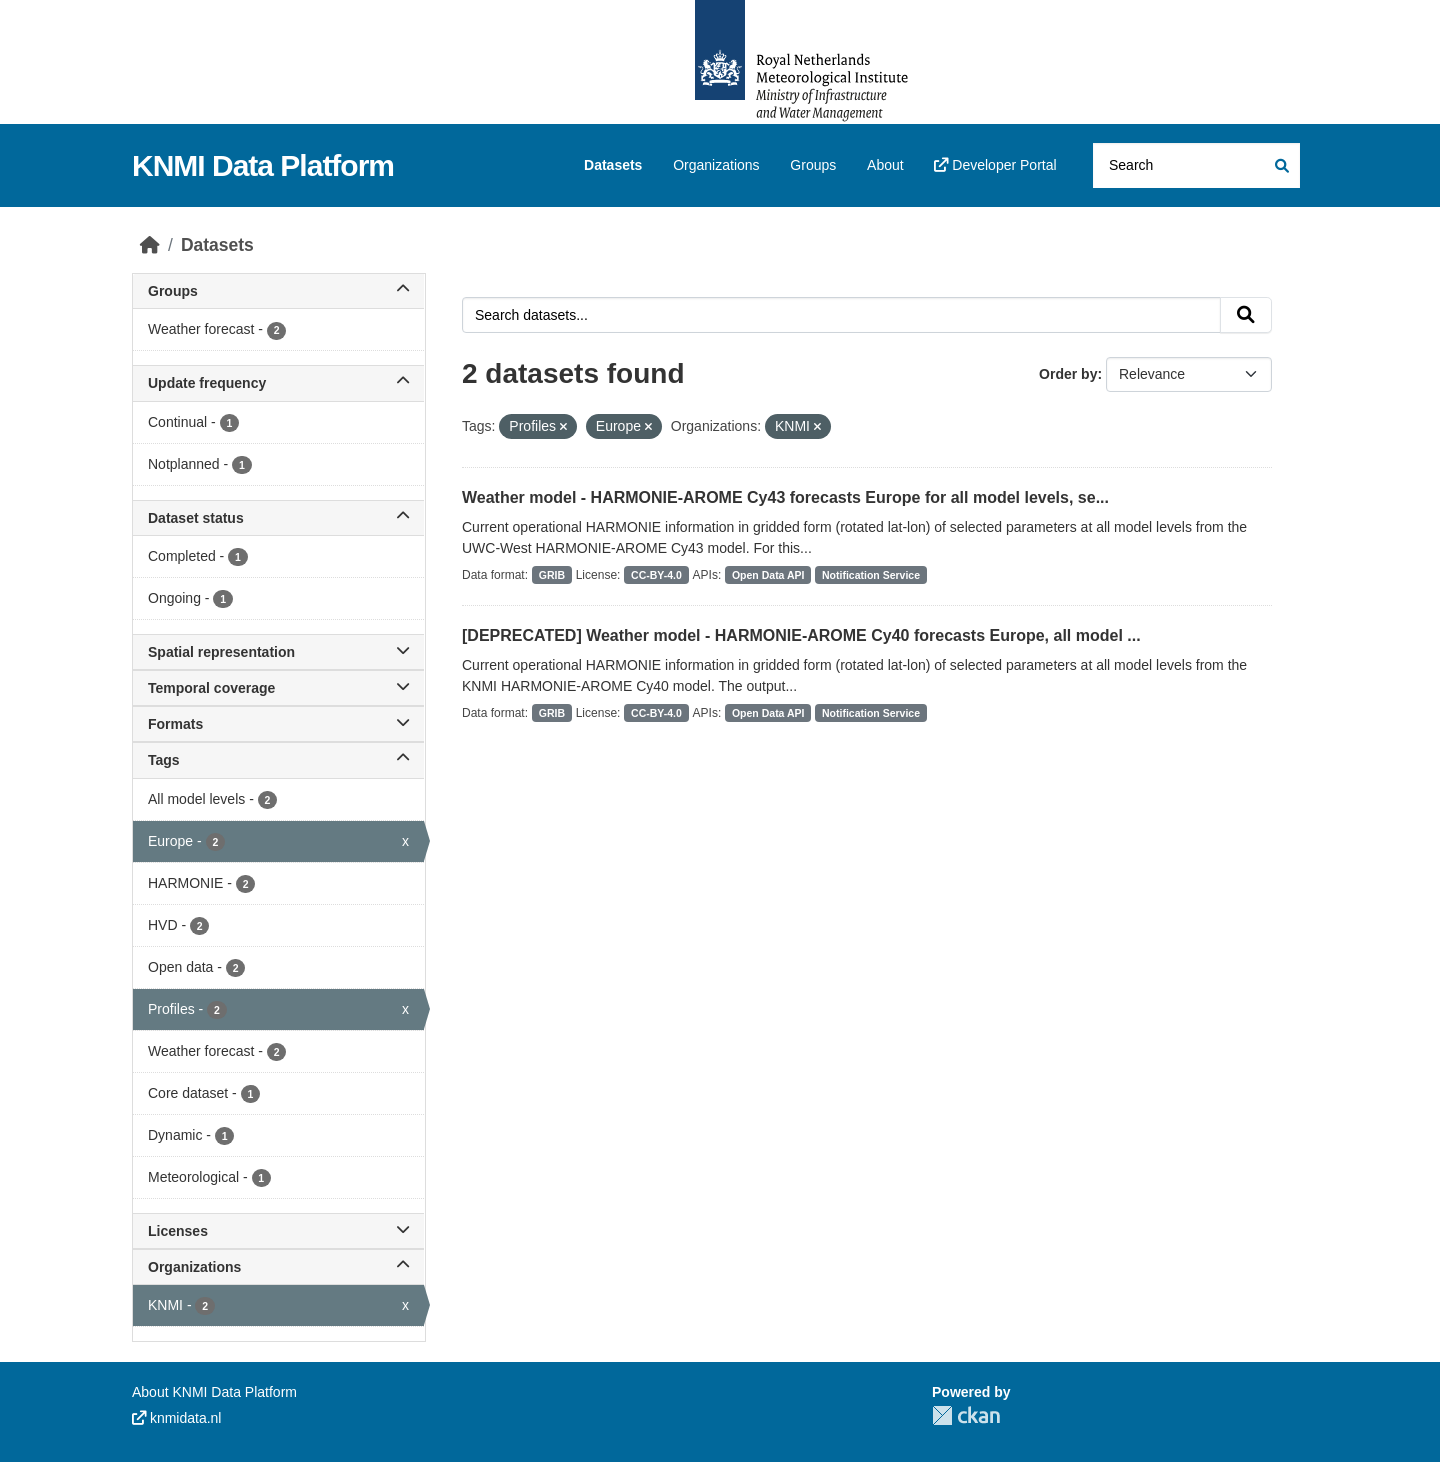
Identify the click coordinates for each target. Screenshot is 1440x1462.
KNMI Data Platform (263, 165)
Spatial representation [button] (278, 652)
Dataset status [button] (278, 518)
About (885, 165)
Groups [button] (278, 291)
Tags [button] (278, 760)
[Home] (150, 245)
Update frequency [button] (278, 383)
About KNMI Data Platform (214, 1392)
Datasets (613, 165)
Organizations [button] (278, 1267)
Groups (813, 165)
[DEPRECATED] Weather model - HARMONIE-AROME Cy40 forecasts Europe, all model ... (801, 635)
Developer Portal (995, 165)
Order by (1068, 374)
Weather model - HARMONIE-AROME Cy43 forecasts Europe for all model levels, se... (785, 497)
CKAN (966, 1415)
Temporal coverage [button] (278, 688)
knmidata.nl (176, 1418)
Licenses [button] (278, 1231)
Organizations (716, 165)
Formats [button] (278, 724)
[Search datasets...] (1196, 165)
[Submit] (1280, 165)
